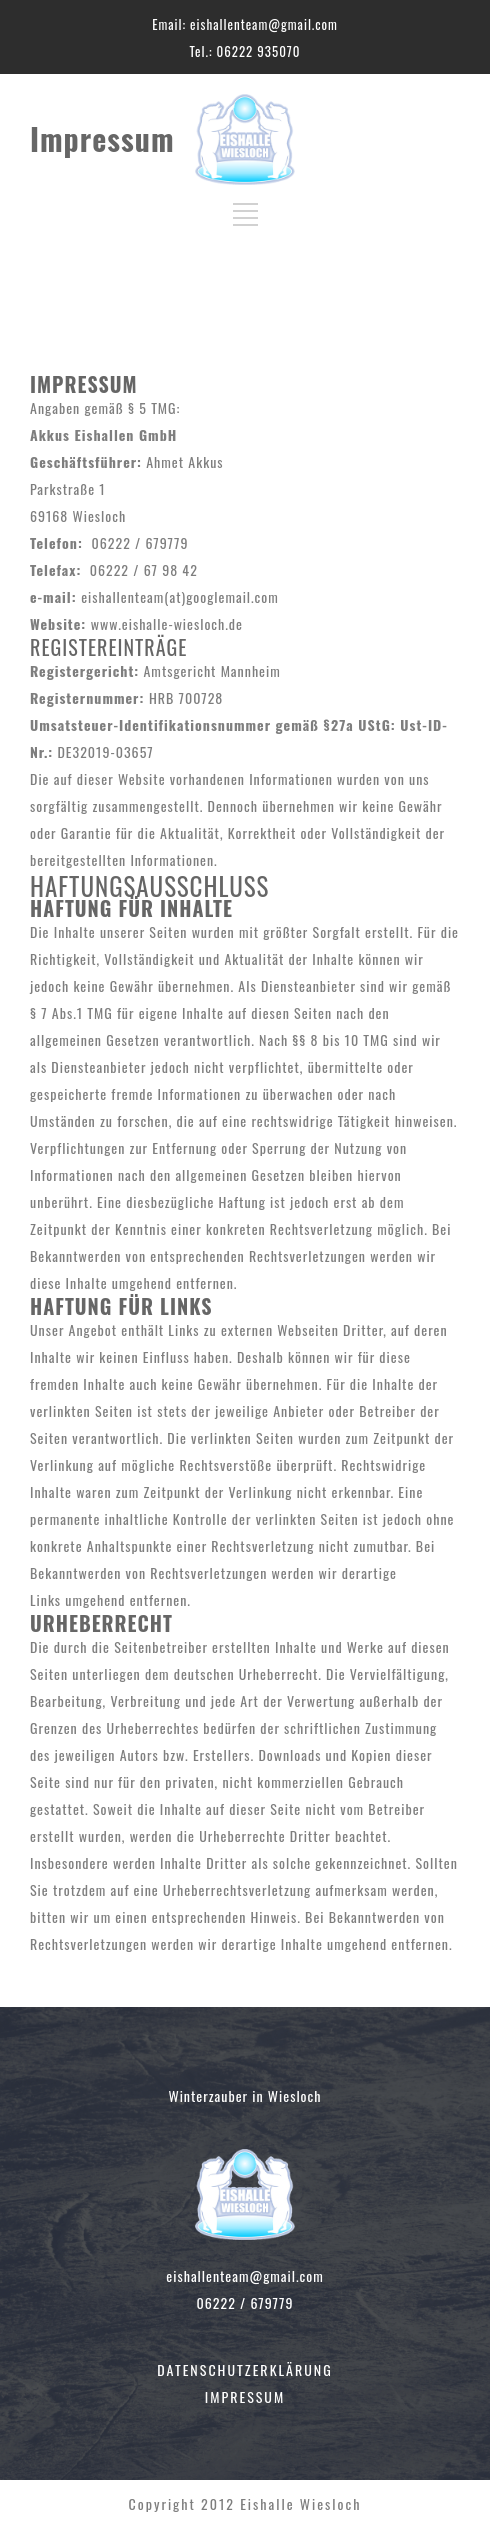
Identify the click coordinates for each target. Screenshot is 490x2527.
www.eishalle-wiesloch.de (167, 623)
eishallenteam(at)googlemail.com (180, 596)
